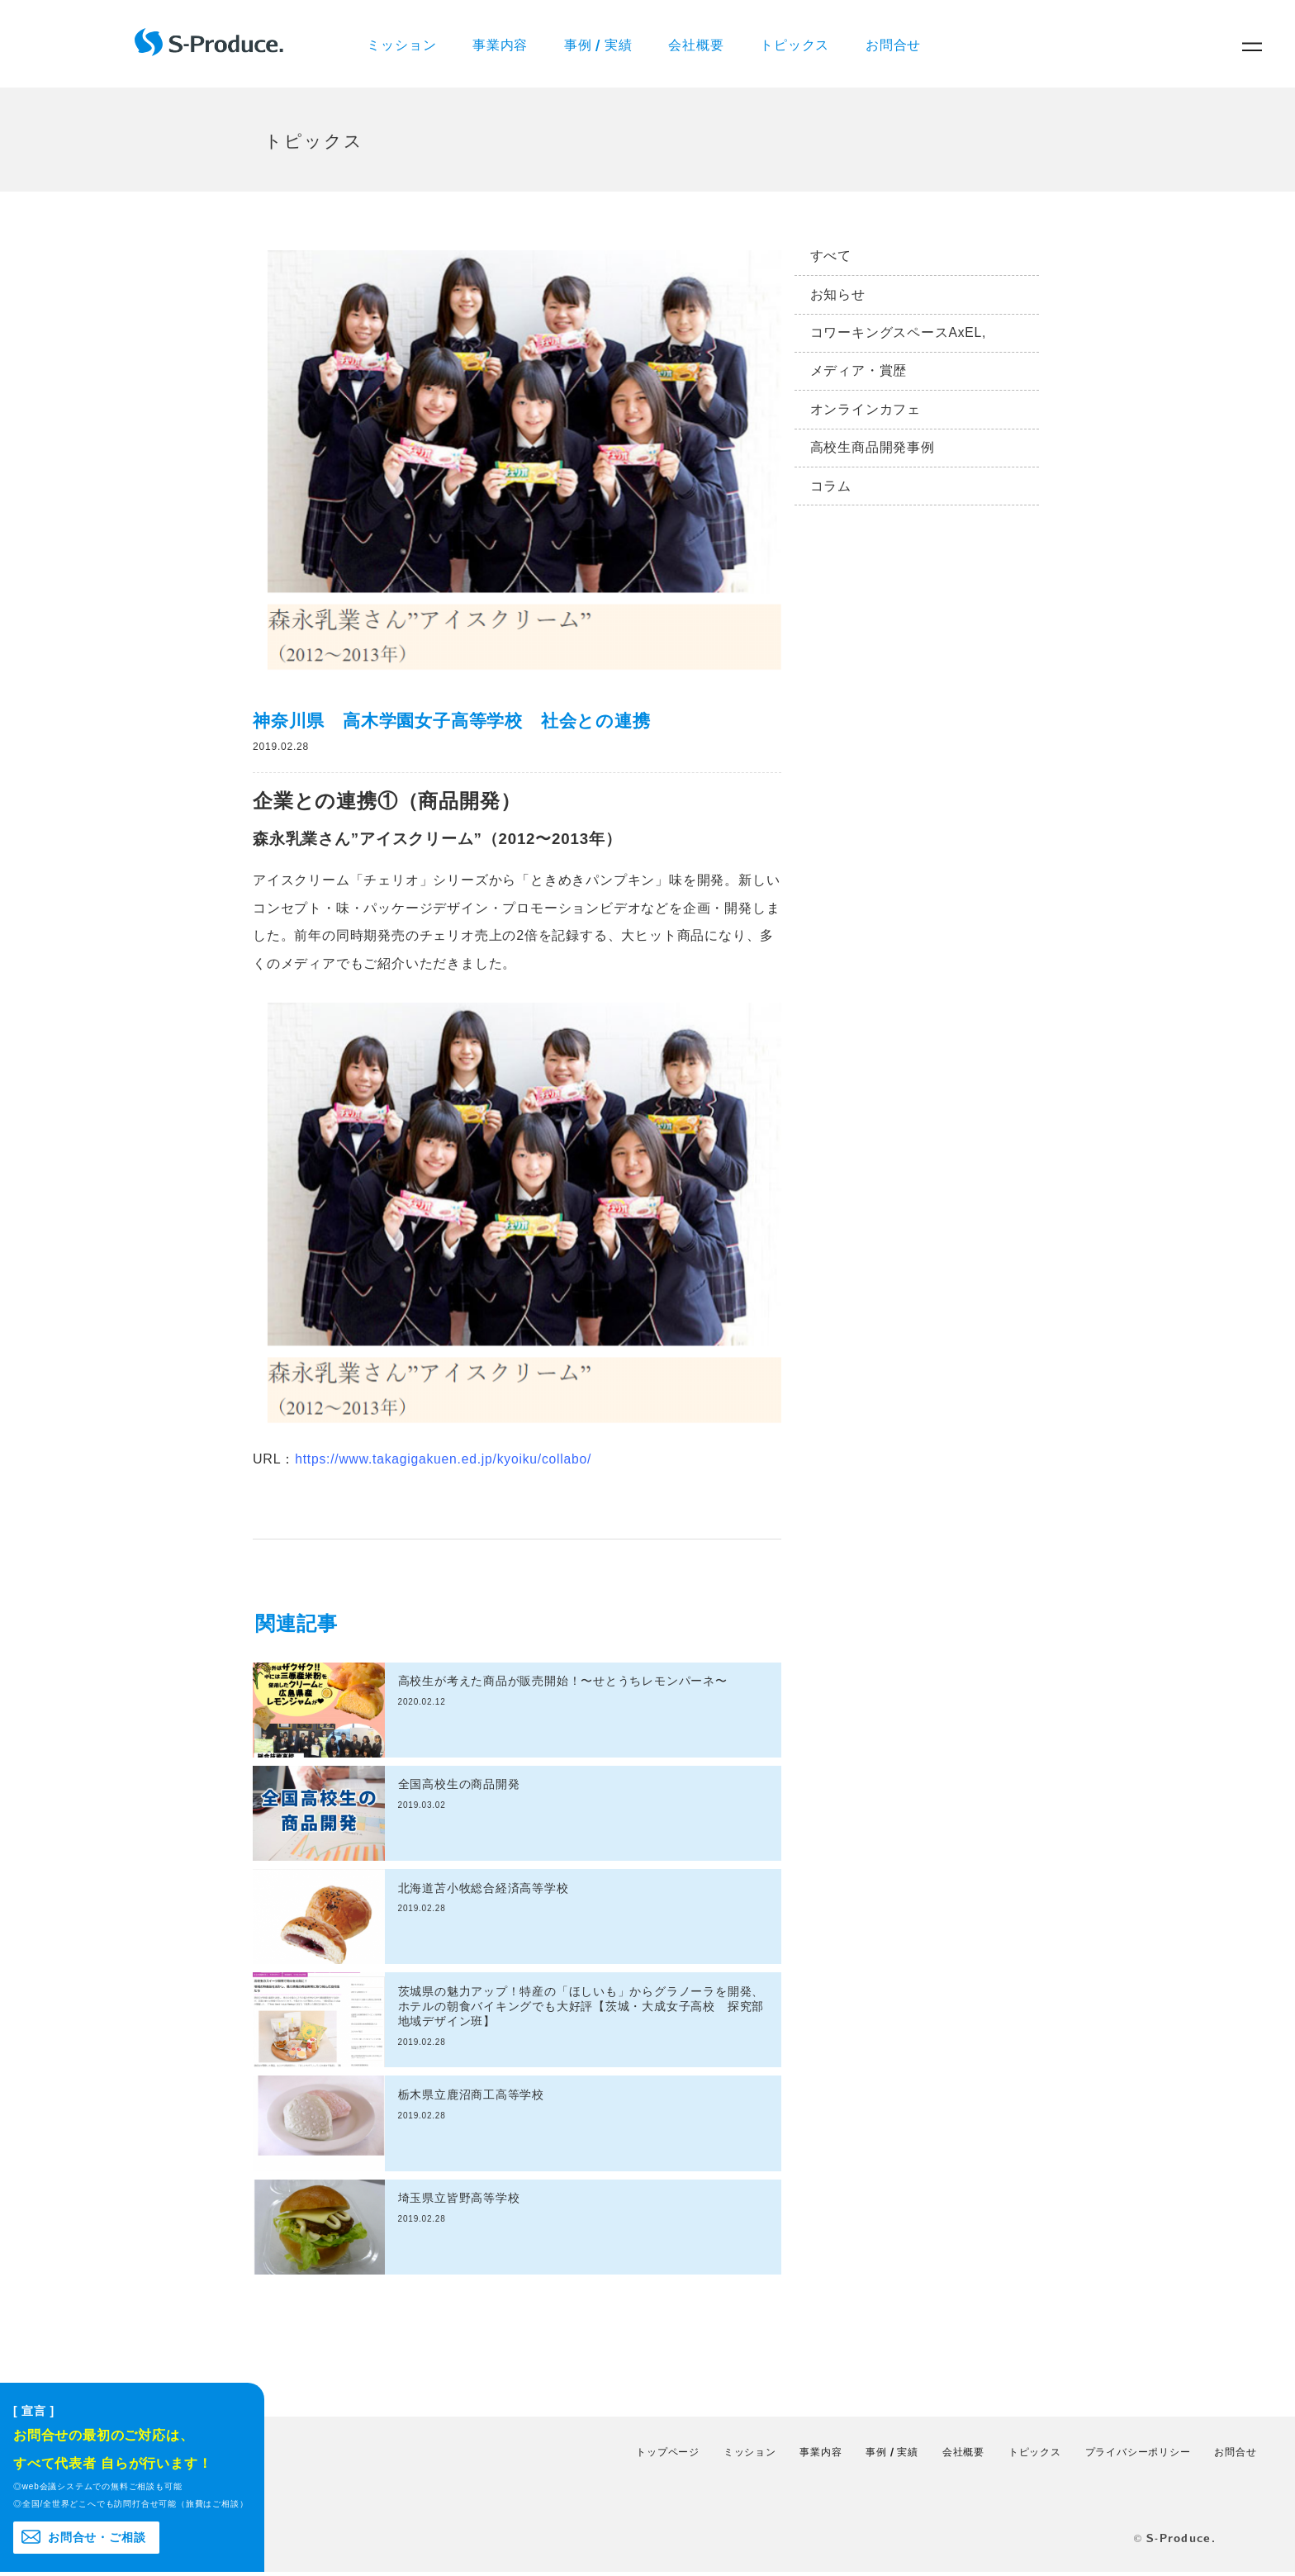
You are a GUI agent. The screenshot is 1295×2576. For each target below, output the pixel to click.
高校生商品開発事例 (872, 455)
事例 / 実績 (601, 45)
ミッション (403, 45)
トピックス (799, 45)
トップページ (668, 2454)
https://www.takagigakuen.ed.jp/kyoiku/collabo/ (446, 1462)
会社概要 (700, 45)
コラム (830, 495)
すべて (830, 260)
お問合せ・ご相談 (96, 2540)
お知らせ (838, 299)
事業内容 (501, 45)
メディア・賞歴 (859, 377)
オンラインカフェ (865, 417)
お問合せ (899, 45)
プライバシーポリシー (1138, 2454)
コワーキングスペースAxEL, (899, 338)
